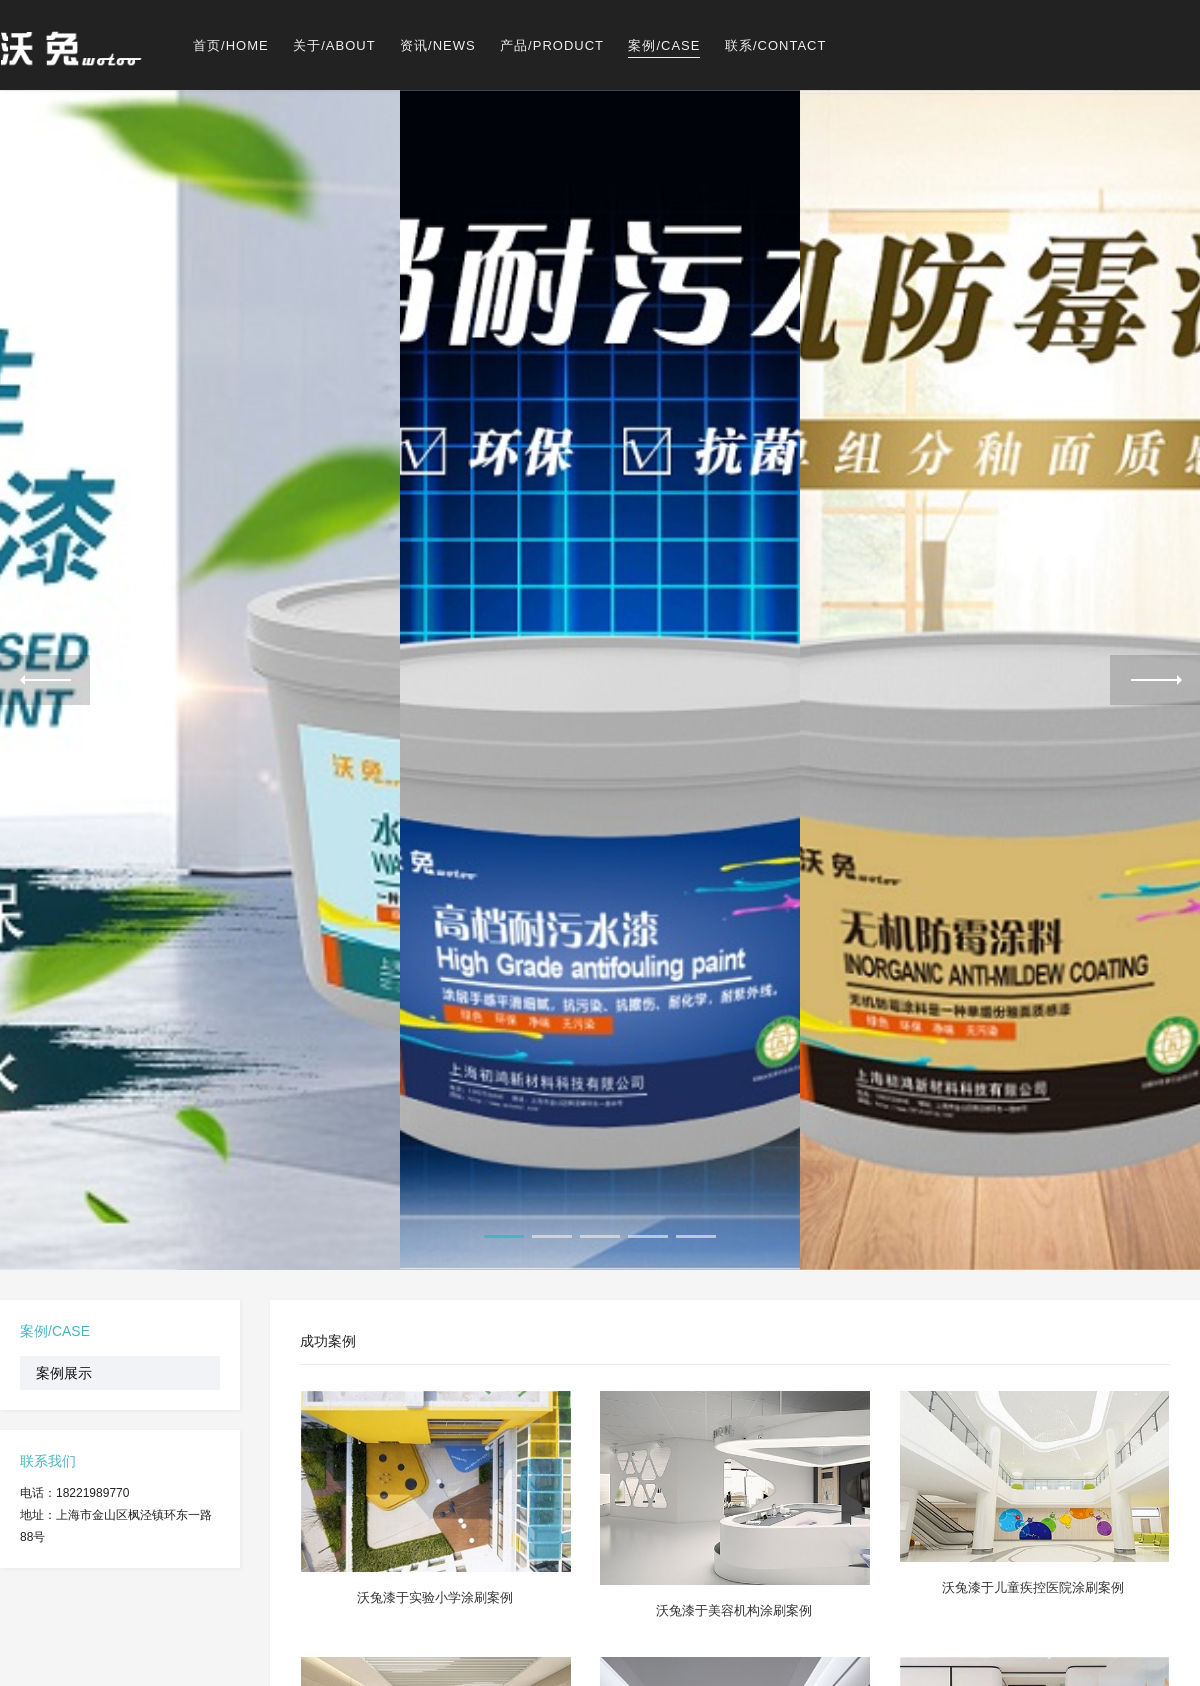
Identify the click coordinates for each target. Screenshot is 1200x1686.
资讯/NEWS (438, 45)
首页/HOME (231, 45)
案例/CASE (664, 45)
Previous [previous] (45, 680)
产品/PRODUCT (552, 45)
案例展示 (64, 1373)
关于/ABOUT (334, 45)
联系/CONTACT (775, 45)
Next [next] (1155, 680)
